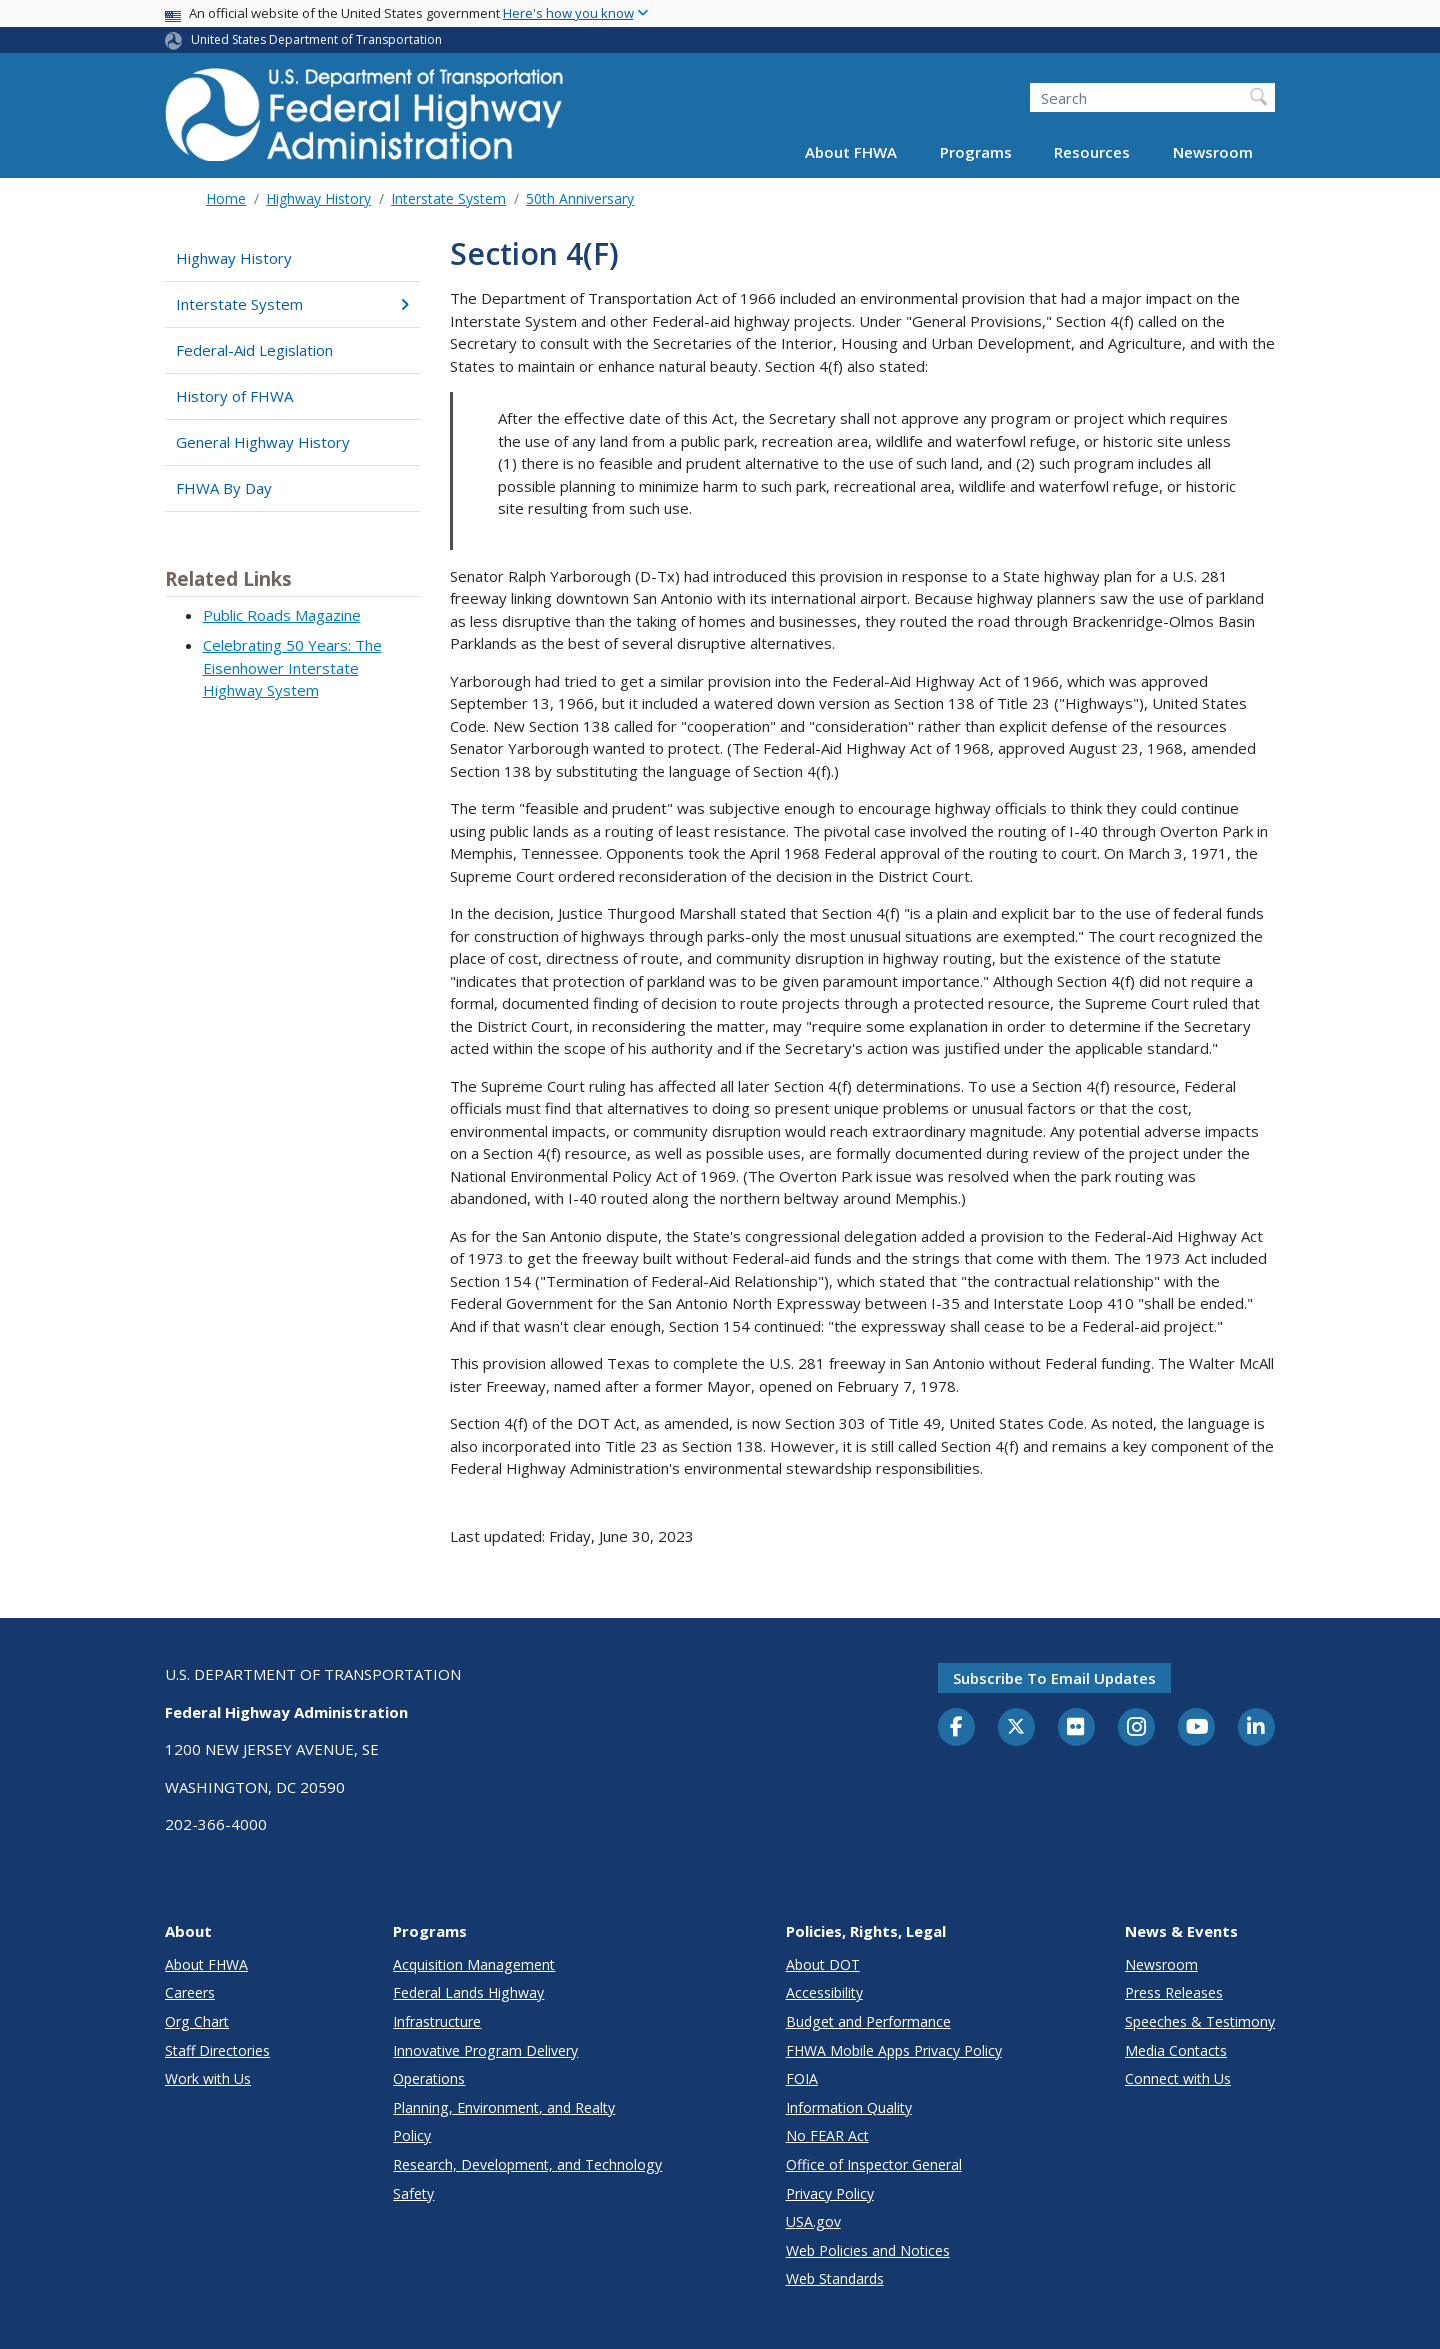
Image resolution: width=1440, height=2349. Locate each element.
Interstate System (448, 198)
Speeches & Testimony (1200, 2021)
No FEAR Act (827, 2135)
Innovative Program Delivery (485, 2050)
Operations (429, 2078)
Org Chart (197, 2021)
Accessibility (824, 1992)
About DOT (823, 1964)
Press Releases (1174, 1992)
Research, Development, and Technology (527, 2164)
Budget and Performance (868, 2021)
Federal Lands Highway (468, 1992)
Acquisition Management (474, 1964)
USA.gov (813, 2221)
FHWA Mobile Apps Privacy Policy (894, 2050)
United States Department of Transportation (316, 39)
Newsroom (1213, 152)
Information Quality (849, 2107)
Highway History (318, 198)
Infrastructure (437, 2021)
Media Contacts (1176, 2050)
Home (226, 198)
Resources (1092, 152)
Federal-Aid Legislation (254, 350)
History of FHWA (234, 396)
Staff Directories (217, 2050)
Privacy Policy (830, 2193)
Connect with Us (1178, 2078)
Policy (412, 2135)
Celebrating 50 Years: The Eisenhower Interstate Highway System (292, 667)
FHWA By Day (224, 488)
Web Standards (835, 2278)
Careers (190, 1992)
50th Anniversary (580, 198)
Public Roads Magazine (282, 615)
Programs (976, 152)
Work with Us (208, 2078)
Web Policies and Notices (868, 2250)
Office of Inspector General (874, 2164)
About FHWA (851, 152)
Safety (413, 2193)
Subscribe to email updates (1054, 1678)
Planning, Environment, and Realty (504, 2107)
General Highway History (263, 442)
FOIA (802, 2078)
